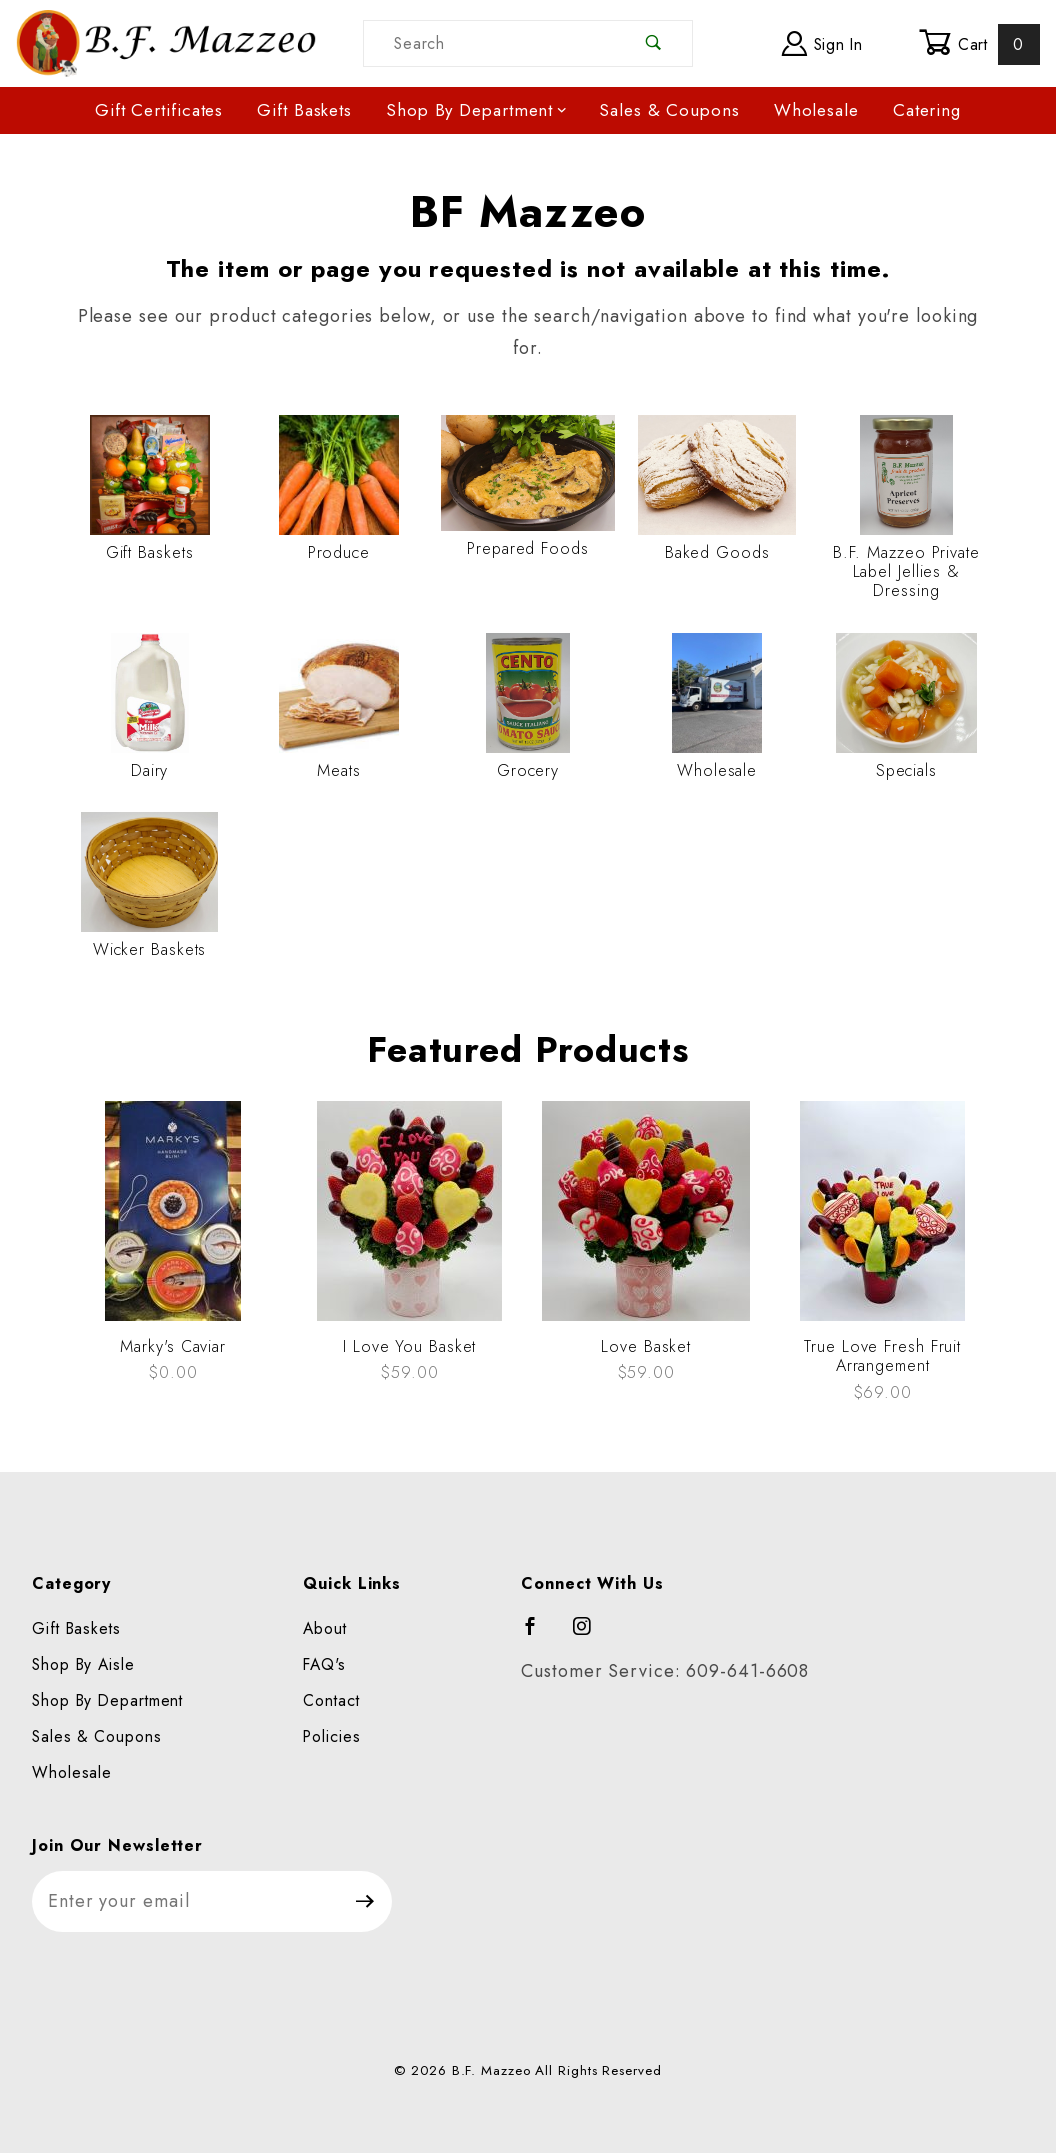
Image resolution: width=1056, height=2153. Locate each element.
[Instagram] (591, 1635)
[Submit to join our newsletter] (365, 1901)
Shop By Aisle (83, 1664)
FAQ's (324, 1664)
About (325, 1628)
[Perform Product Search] (654, 43)
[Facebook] (539, 1635)
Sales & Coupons (669, 110)
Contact (331, 1700)
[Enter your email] (185, 1901)
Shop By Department (477, 110)
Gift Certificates (159, 110)
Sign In (822, 43)
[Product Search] (490, 43)
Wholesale (816, 110)
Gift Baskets (304, 110)
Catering (927, 110)
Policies (331, 1736)
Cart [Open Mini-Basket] (979, 44)
